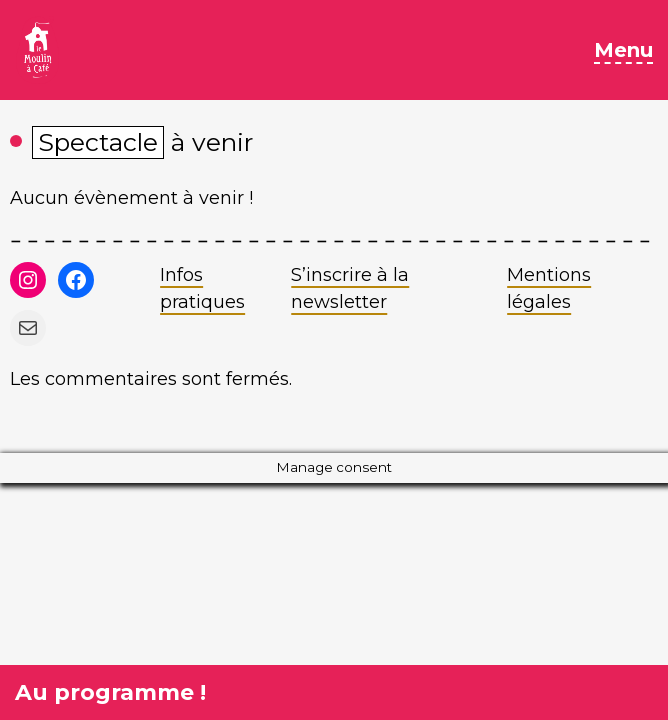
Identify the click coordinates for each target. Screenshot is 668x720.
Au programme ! (110, 692)
